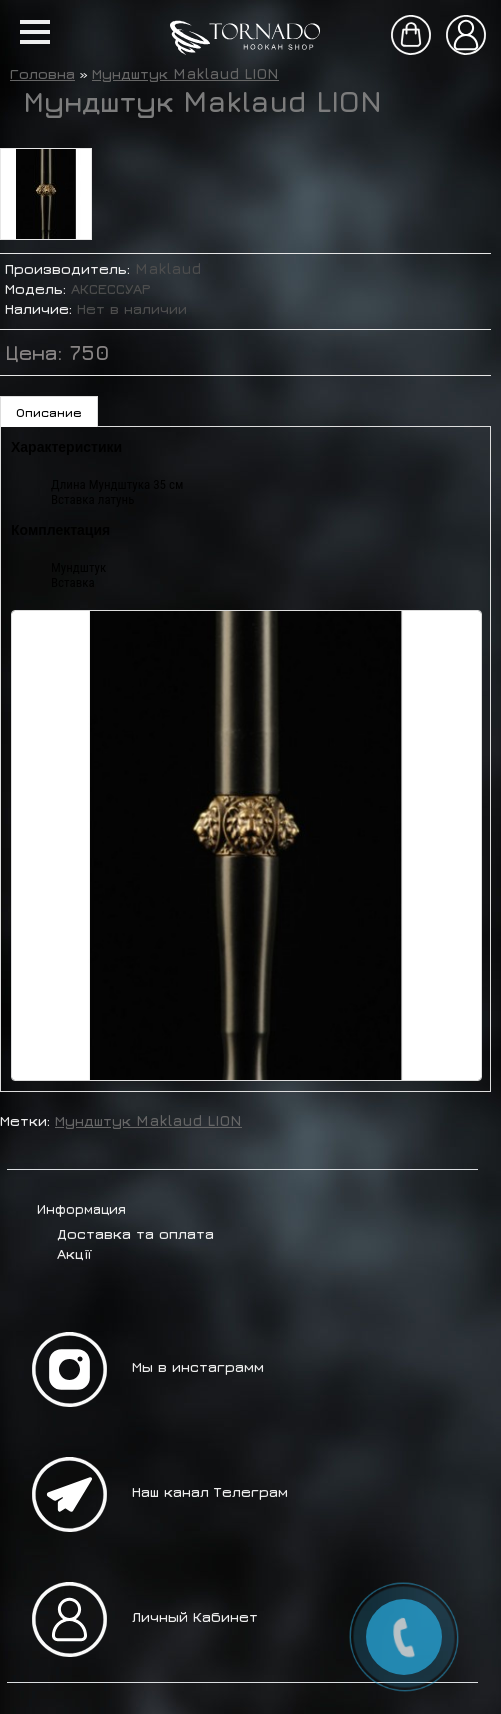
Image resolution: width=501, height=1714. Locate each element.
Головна (42, 73)
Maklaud (168, 268)
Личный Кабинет (195, 1616)
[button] (35, 32)
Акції (74, 1253)
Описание (49, 412)
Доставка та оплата (135, 1233)
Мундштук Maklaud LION (185, 73)
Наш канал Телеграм (210, 1491)
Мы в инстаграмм (198, 1366)
